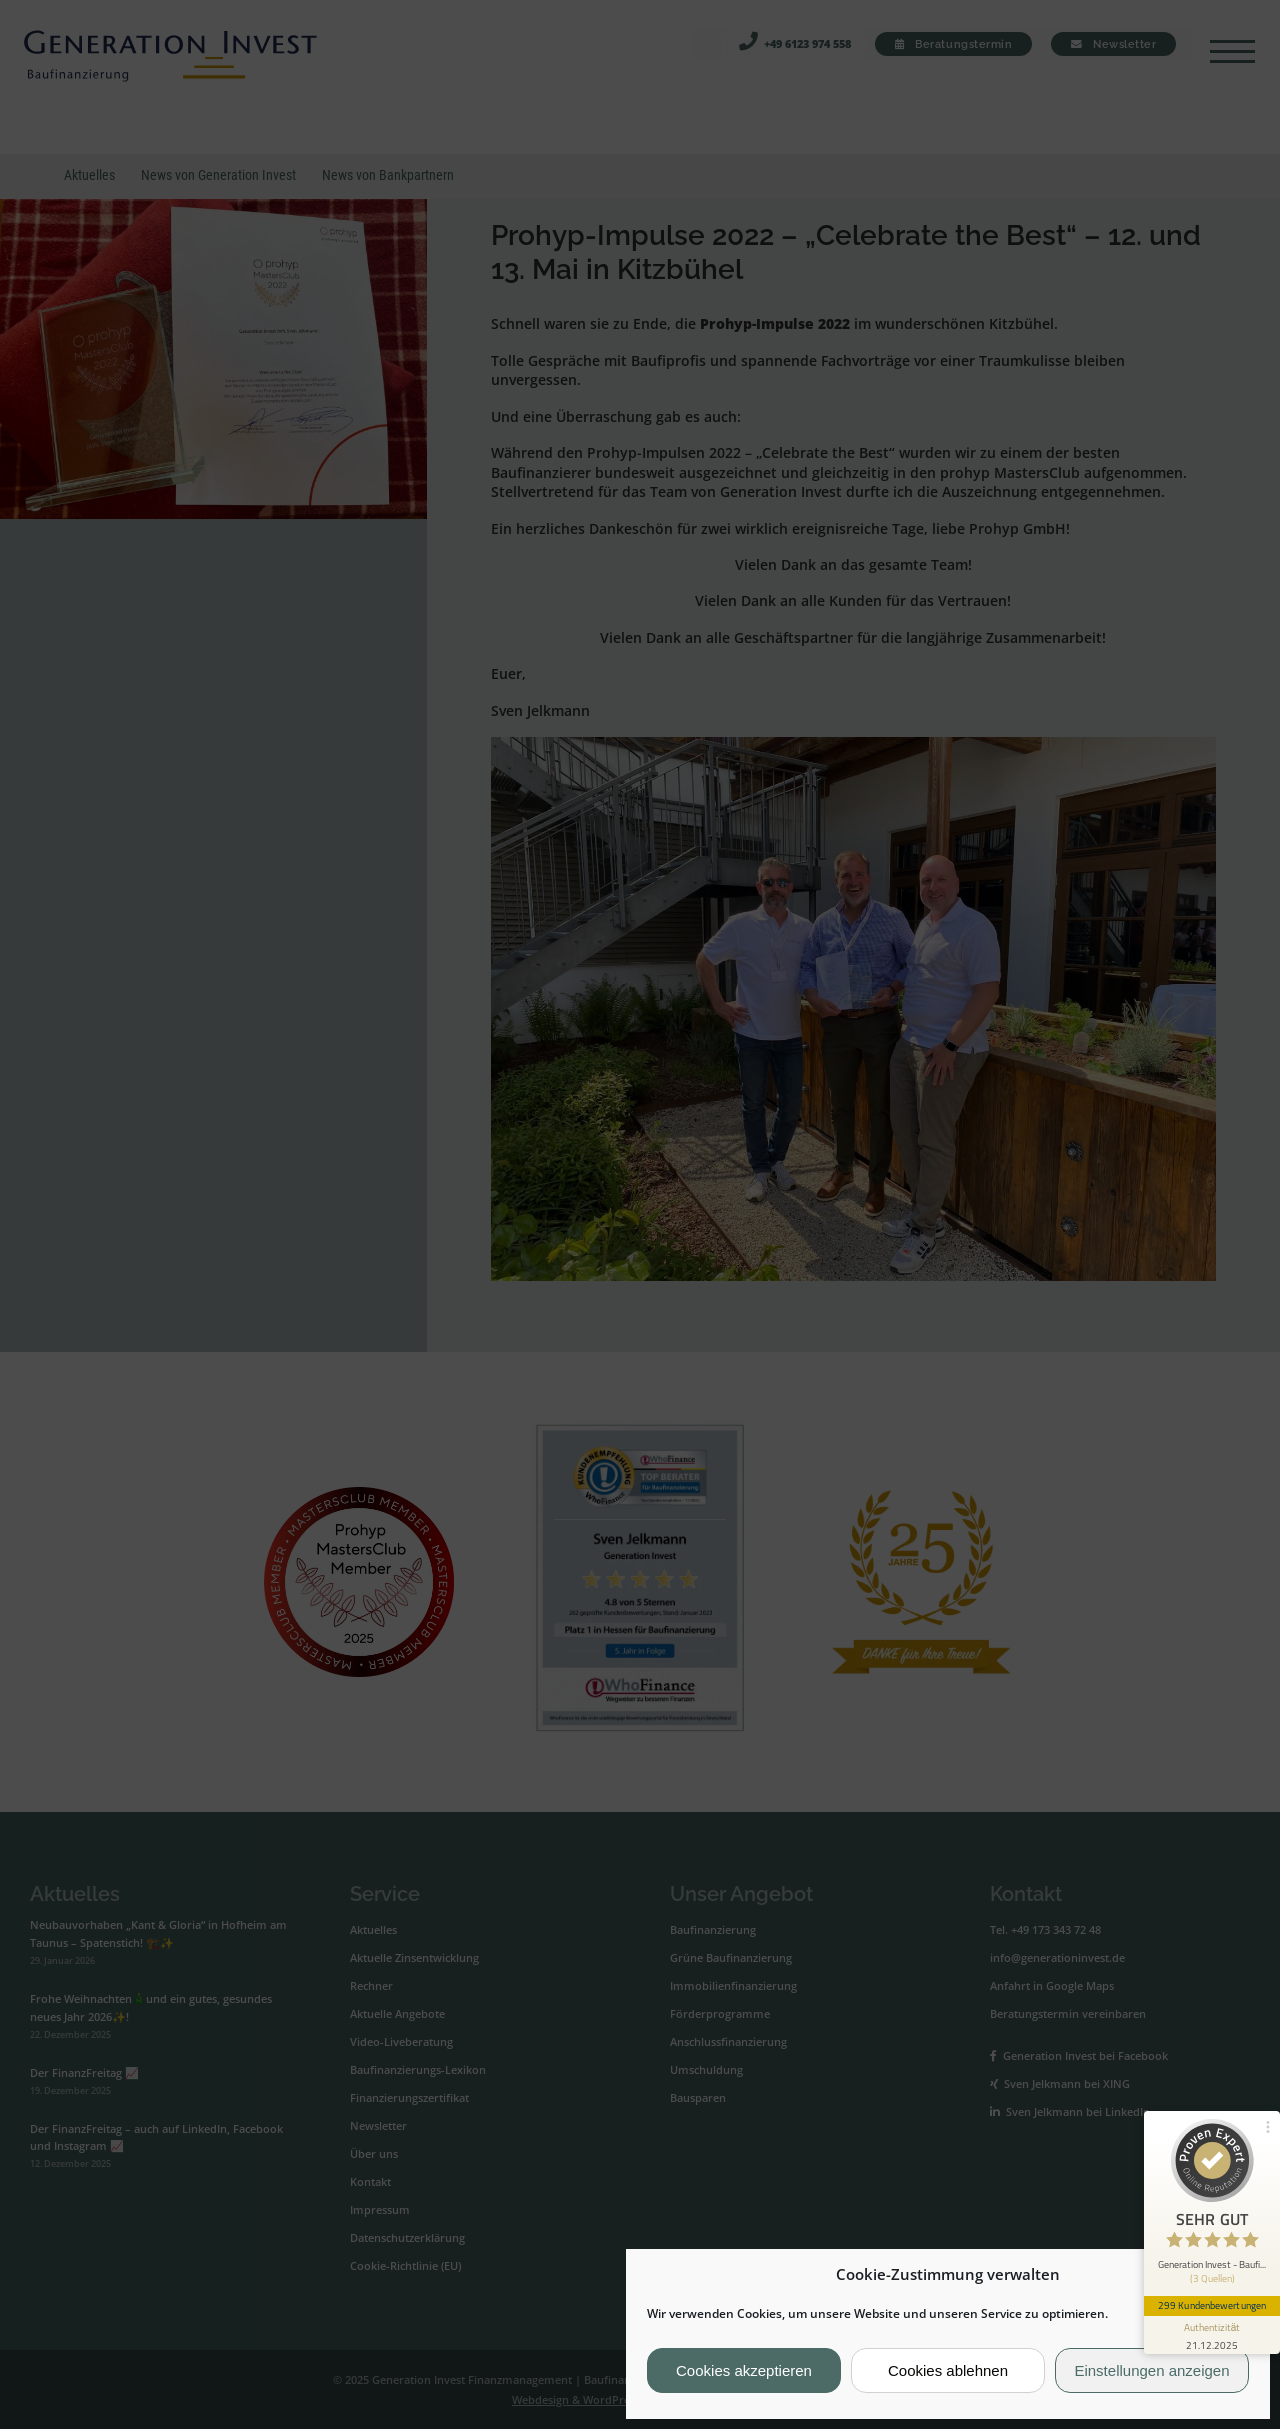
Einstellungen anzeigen (1151, 2370)
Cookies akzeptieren (744, 2370)
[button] (1239, 2275)
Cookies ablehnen (948, 2370)
